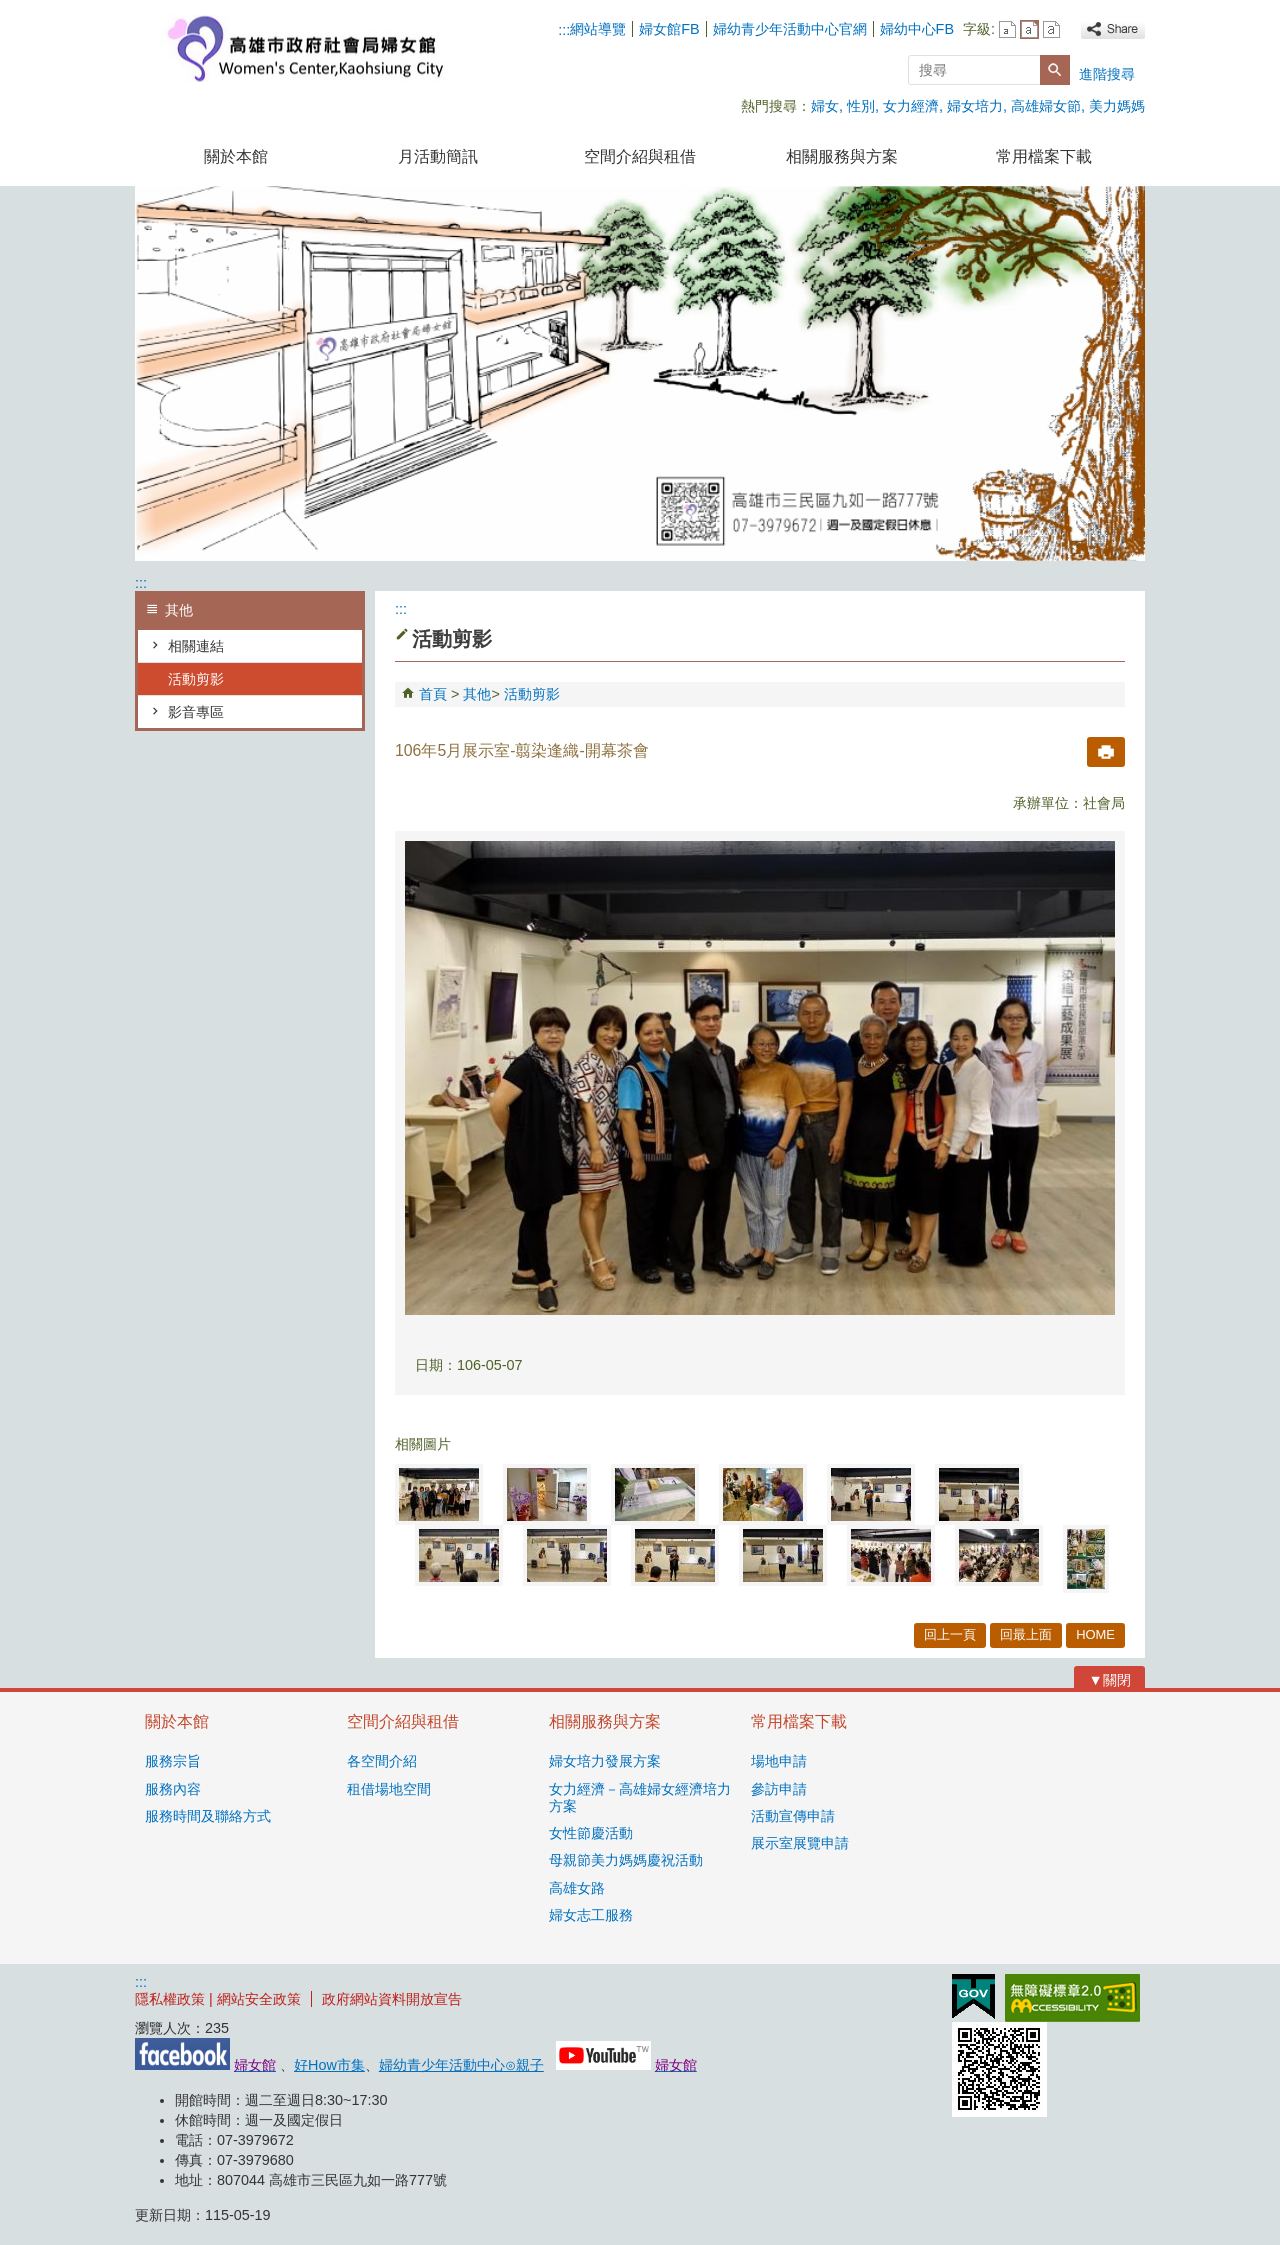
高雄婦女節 (1046, 106)
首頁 (433, 694)
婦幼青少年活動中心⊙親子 (461, 2065)
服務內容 (173, 1789)
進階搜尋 (1107, 74)
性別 (861, 106)
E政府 (973, 1996)
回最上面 (1026, 1634)
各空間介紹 (382, 1761)
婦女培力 (975, 106)
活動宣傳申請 (793, 1816)
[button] (1055, 70)
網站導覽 (598, 29)
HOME (1095, 1634)
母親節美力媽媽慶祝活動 (626, 1860)
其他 (477, 694)
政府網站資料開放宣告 (392, 1999)
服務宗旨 (173, 1761)
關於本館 (236, 156)
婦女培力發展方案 (605, 1761)
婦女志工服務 (591, 1915)
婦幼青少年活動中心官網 (790, 29)
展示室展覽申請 (800, 1843)
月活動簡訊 (438, 156)
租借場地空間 (389, 1789)
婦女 (825, 106)
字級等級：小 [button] (1007, 29)
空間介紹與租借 (640, 156)
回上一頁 (950, 1634)
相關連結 (196, 646)
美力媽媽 (1117, 106)
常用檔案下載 (1044, 156)
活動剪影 (196, 679)
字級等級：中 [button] (1029, 29)
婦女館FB (669, 29)
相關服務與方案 (842, 156)
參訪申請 (779, 1789)
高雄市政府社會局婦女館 (304, 48)
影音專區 (196, 712)
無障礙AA (1072, 1998)
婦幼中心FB (917, 29)
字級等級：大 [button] (1051, 29)
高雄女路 (577, 1888)
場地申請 (779, 1761)
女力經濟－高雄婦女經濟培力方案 (640, 1797)
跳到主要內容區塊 (10, 10)
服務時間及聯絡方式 (208, 1816)
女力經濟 (911, 106)
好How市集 (329, 2065)
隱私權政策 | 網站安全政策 (218, 1999)
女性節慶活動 (591, 1833)
